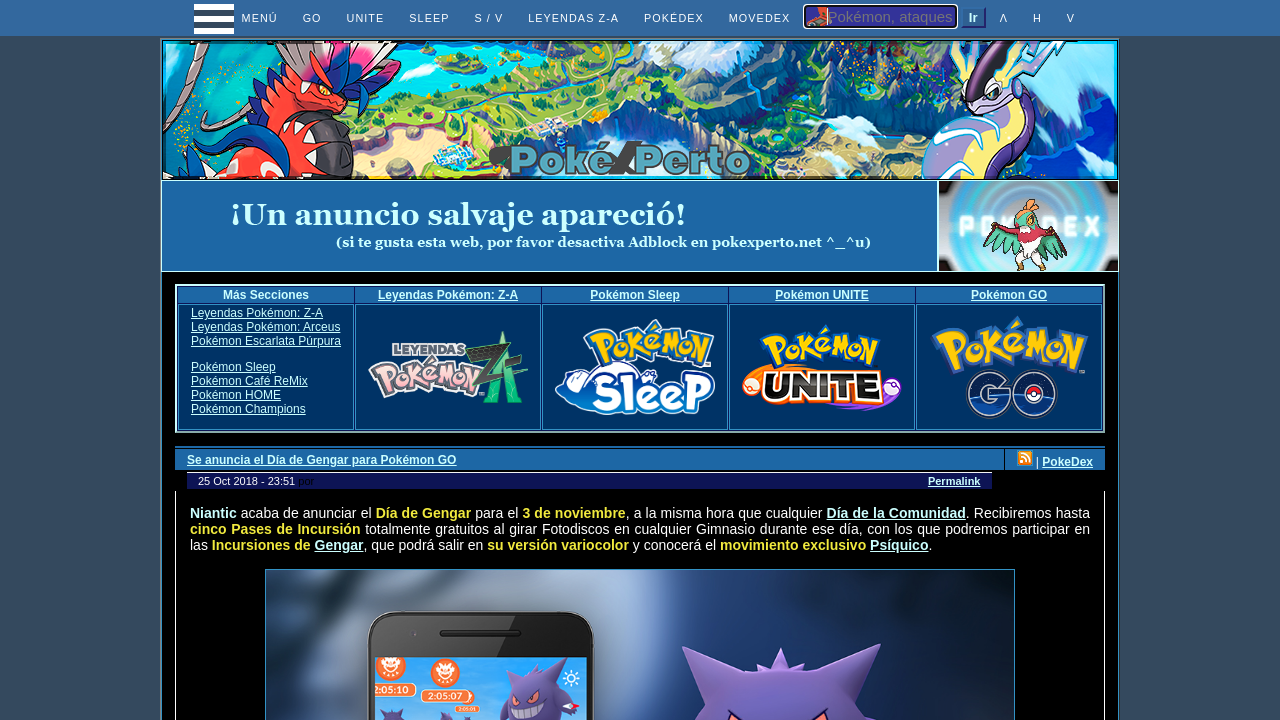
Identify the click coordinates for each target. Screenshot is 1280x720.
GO (312, 18)
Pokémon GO (1009, 295)
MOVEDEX (760, 18)
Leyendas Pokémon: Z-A (448, 295)
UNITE (366, 18)
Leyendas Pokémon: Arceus (265, 327)
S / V (488, 18)
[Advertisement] (550, 226)
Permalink (954, 481)
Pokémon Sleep (634, 295)
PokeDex (1067, 462)
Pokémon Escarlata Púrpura (266, 341)
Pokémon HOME (236, 395)
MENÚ (241, 18)
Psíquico (899, 545)
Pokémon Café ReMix (249, 381)
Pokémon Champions (248, 409)
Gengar (339, 545)
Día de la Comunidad (896, 513)
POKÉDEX (674, 18)
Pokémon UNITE (821, 295)
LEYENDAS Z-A (573, 18)
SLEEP (429, 18)
